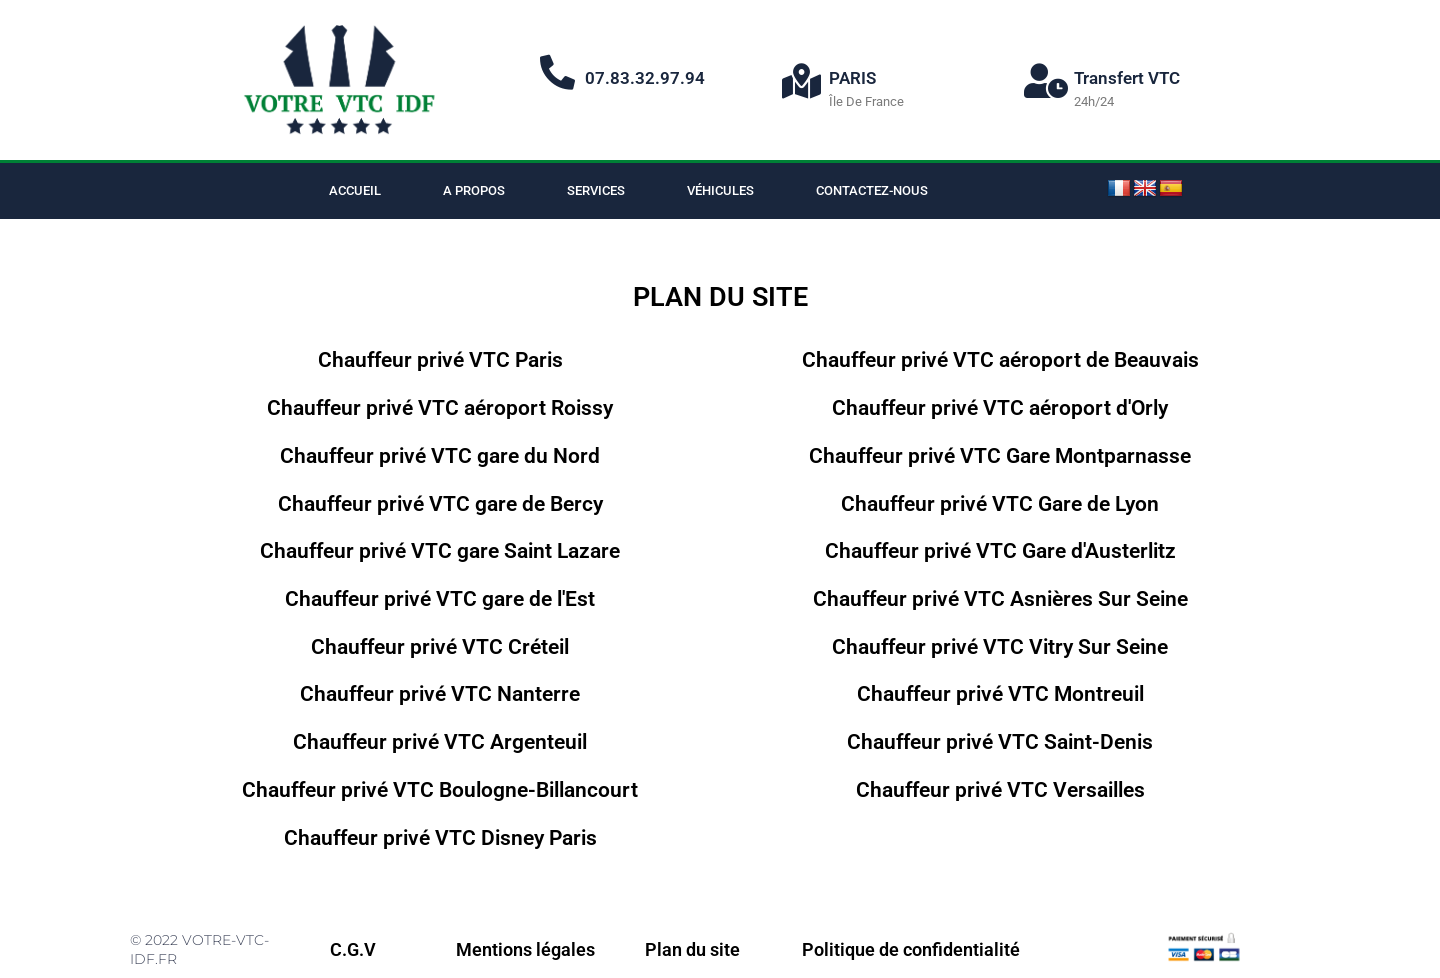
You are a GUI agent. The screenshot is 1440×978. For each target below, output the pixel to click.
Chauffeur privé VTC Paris (440, 359)
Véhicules (720, 190)
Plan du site (692, 949)
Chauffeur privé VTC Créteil (440, 646)
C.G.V (353, 949)
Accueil (355, 190)
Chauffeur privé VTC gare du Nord (440, 455)
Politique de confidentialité (911, 949)
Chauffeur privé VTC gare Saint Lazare (440, 550)
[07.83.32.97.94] (557, 71)
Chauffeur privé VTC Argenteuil (440, 741)
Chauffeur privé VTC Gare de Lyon (1000, 502)
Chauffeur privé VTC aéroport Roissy (440, 407)
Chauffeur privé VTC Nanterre (440, 693)
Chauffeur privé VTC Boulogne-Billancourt (440, 789)
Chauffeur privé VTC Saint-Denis (1000, 741)
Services (596, 190)
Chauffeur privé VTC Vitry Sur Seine (1000, 646)
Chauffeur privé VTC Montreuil (1000, 693)
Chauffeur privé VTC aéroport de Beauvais (1000, 359)
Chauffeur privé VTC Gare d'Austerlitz (1000, 550)
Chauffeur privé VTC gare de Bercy (440, 502)
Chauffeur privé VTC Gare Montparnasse (1000, 455)
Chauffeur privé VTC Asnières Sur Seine (1000, 598)
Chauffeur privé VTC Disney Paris (440, 837)
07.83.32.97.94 (645, 78)
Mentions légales (525, 949)
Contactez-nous (872, 190)
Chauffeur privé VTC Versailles (1000, 789)
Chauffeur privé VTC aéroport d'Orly (1000, 407)
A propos (474, 190)
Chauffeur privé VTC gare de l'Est (440, 598)
